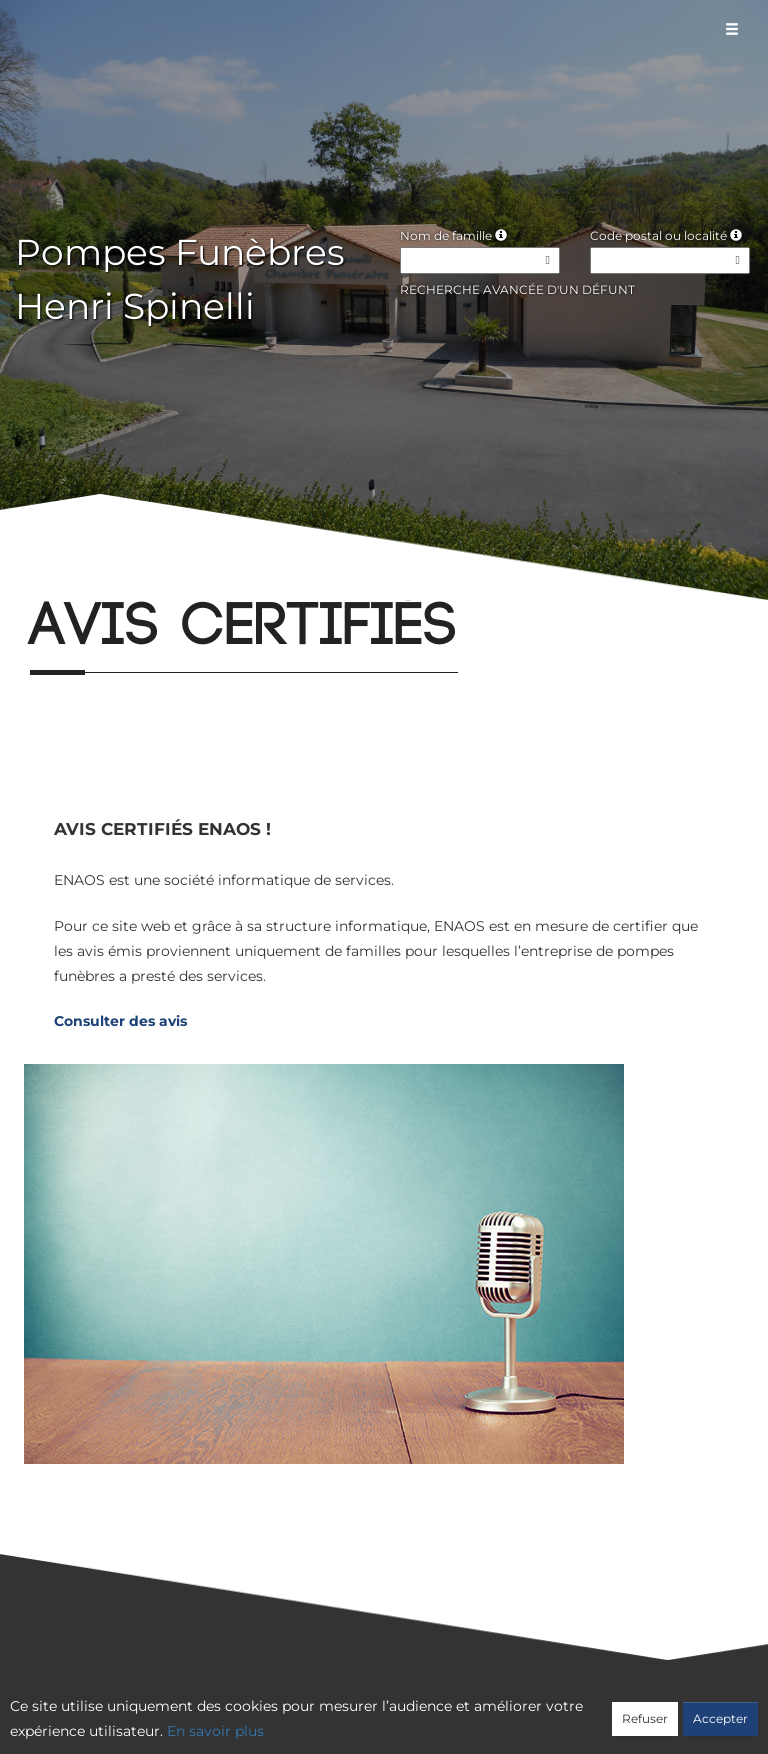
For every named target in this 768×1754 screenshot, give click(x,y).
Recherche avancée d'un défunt (517, 289)
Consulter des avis (120, 1021)
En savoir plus (215, 1731)
